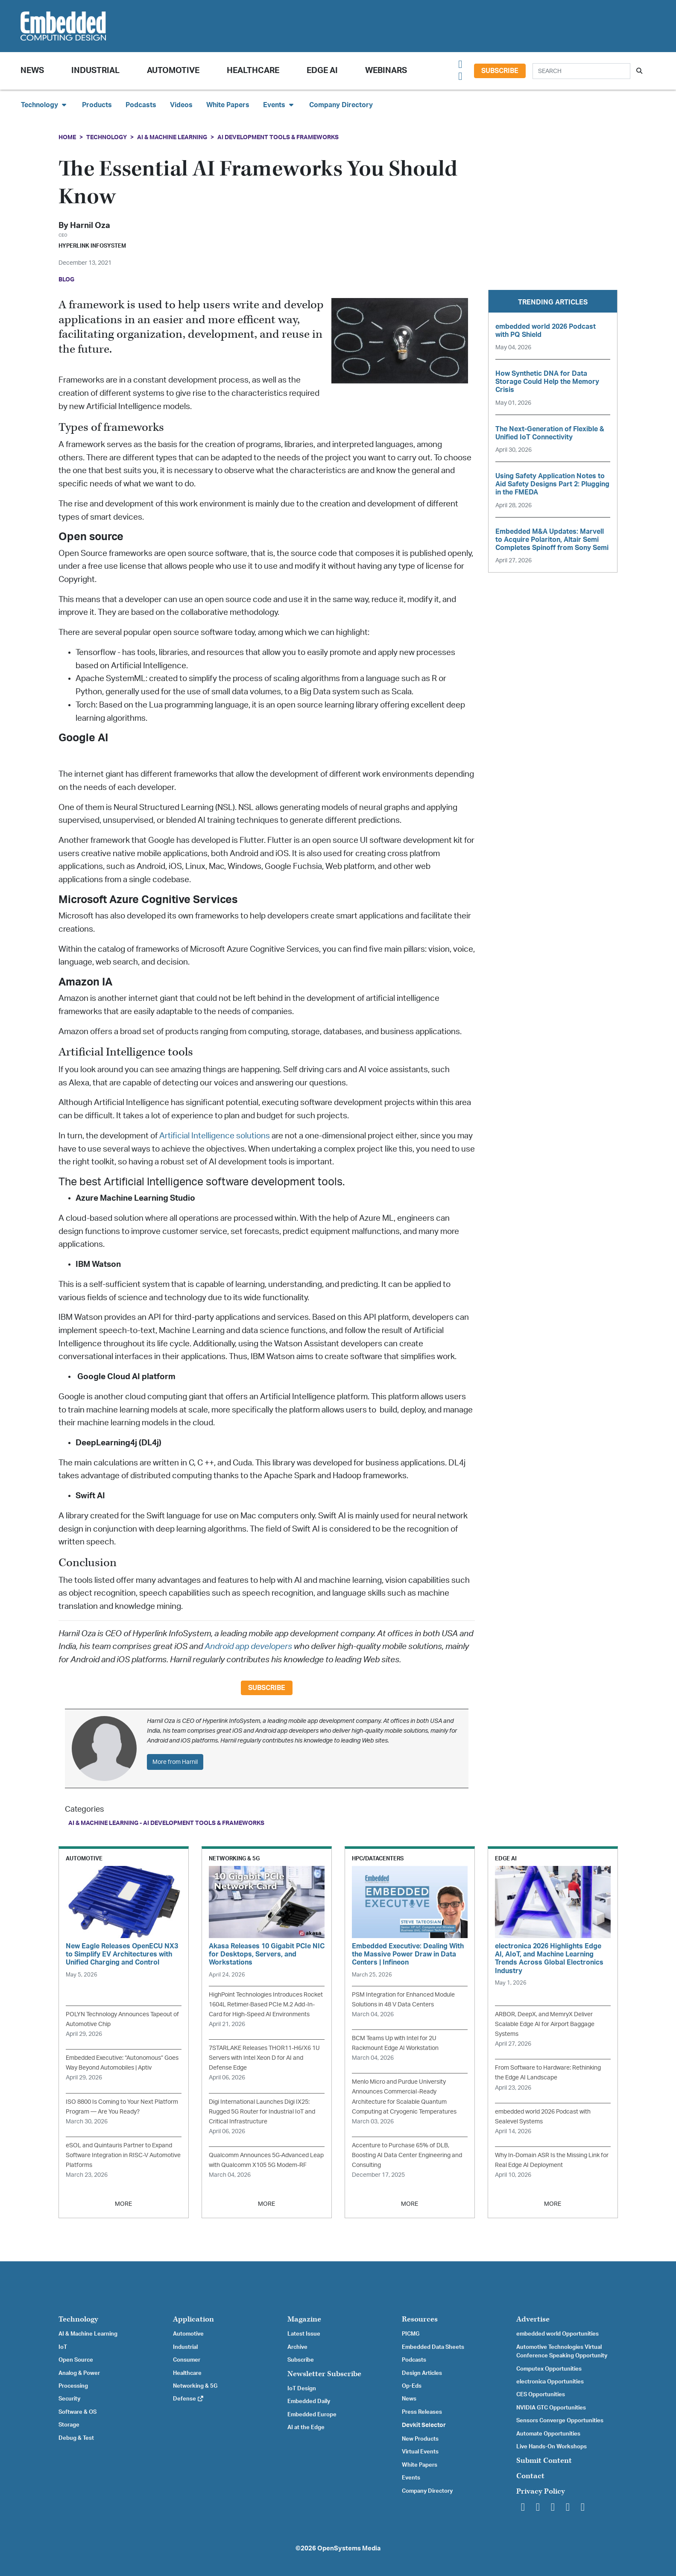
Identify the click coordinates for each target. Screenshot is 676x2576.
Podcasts (141, 105)
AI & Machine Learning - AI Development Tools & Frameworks (166, 1823)
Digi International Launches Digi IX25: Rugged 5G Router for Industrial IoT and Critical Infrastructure (262, 2112)
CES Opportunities (540, 2394)
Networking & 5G (195, 2386)
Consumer (186, 2360)
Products (97, 105)
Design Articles (422, 2373)
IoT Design (301, 2388)
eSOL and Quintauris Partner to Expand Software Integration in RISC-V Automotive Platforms (123, 2155)
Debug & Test (76, 2438)
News (409, 2398)
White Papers (227, 105)
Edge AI (322, 71)
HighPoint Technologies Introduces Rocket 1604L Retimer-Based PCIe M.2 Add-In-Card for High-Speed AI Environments (266, 2004)
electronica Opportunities (550, 2381)
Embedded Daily (308, 2401)
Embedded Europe (312, 2414)
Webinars (386, 71)
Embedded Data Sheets (433, 2347)
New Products (420, 2438)
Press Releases (422, 2412)
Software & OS (78, 2412)
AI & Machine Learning (172, 137)
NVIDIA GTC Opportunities (551, 2407)
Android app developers (248, 1647)
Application (193, 2319)
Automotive (173, 71)
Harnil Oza (90, 226)
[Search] (581, 71)
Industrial (95, 71)
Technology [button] (44, 104)
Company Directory (341, 105)
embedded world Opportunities (557, 2333)
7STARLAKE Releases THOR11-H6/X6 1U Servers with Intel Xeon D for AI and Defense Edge (264, 2058)
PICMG (410, 2333)
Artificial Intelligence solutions (214, 1136)
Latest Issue (303, 2333)
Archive (297, 2347)
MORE (123, 2204)
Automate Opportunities (548, 2433)
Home (67, 137)
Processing (73, 2386)
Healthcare (253, 71)
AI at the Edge (306, 2427)
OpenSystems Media (348, 2548)
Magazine (304, 2319)
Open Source (76, 2360)
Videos (181, 105)
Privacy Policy (540, 2491)
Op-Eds (411, 2386)
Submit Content (544, 2460)
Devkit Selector (424, 2425)
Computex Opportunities (549, 2368)
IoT (63, 2347)
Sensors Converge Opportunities (559, 2420)
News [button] (32, 71)
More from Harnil (175, 1762)
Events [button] (279, 104)
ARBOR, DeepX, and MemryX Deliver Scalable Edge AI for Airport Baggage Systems (544, 2024)
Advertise (533, 2319)
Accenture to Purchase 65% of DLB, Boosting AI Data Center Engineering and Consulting (407, 2155)
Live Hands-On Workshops (551, 2446)
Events (411, 2477)
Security (69, 2398)
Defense (188, 2398)
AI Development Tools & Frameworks (278, 137)
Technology (106, 137)
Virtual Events (420, 2451)
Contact (530, 2476)
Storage (69, 2424)
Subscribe (499, 70)
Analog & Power (79, 2373)
